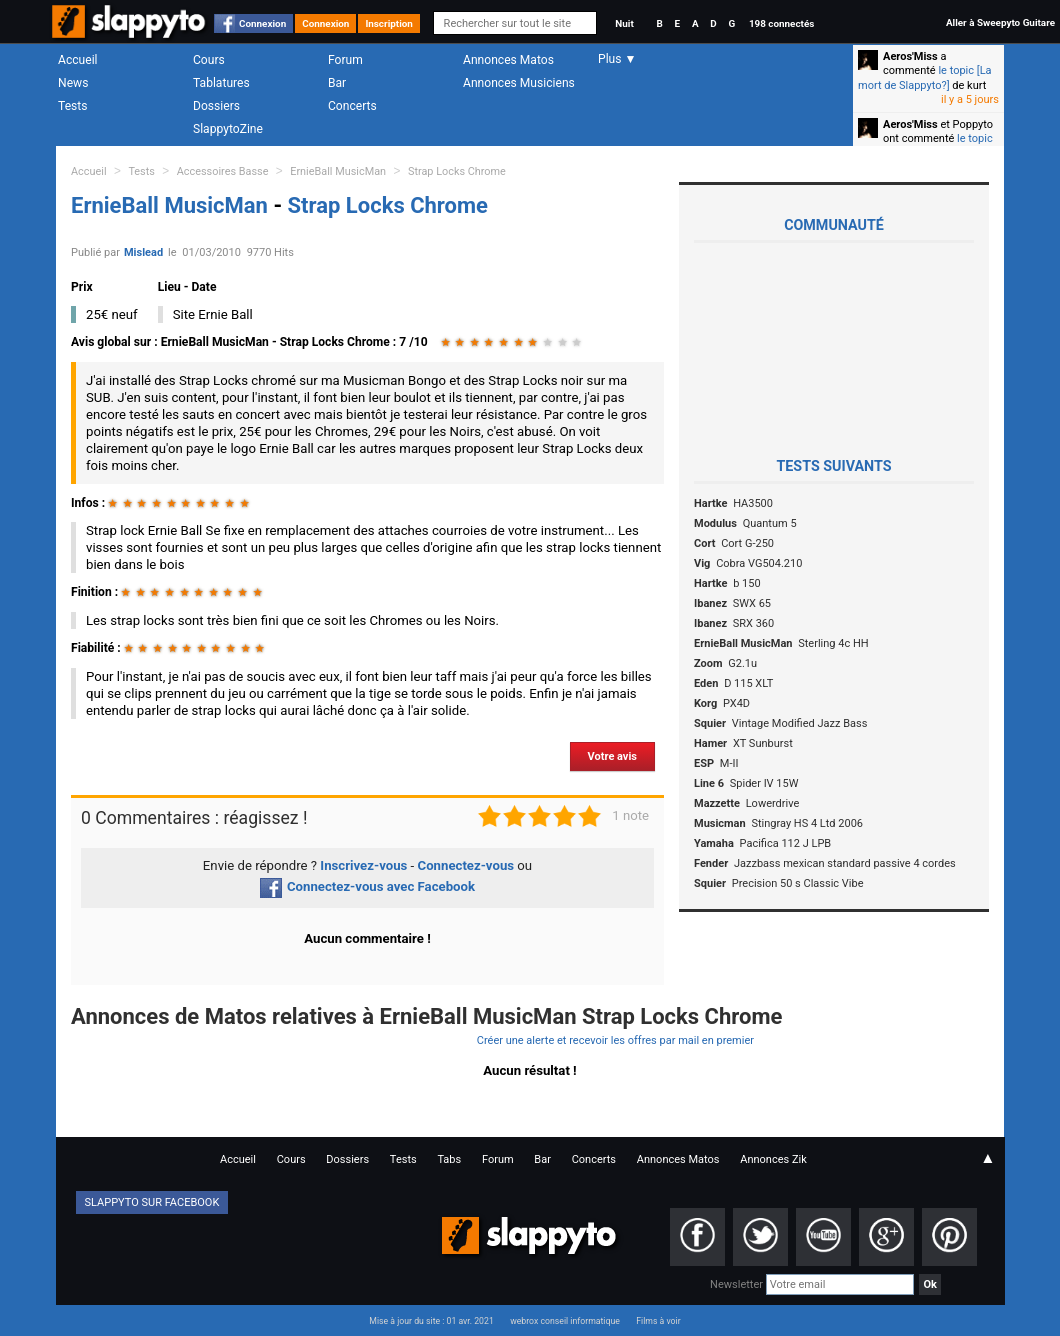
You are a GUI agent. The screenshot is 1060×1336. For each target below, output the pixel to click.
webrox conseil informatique (565, 1321)
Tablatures (221, 83)
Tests (72, 106)
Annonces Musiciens (519, 83)
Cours (209, 60)
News (73, 83)
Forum (345, 60)
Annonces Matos (508, 60)
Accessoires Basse (223, 171)
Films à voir (658, 1321)
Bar (337, 83)
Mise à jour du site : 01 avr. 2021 (431, 1321)
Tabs (449, 1159)
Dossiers (216, 106)
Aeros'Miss (910, 56)
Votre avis (612, 756)
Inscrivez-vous (363, 865)
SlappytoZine (228, 129)
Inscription (389, 23)
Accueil (78, 60)
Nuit (624, 23)
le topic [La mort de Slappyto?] (925, 77)
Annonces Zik (773, 1159)
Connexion (262, 23)
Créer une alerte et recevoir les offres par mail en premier (615, 1040)
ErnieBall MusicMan (338, 171)
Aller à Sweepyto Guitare (1000, 22)
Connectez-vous (466, 865)
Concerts (352, 106)
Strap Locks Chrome (457, 171)
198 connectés (781, 23)
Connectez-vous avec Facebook (367, 886)
